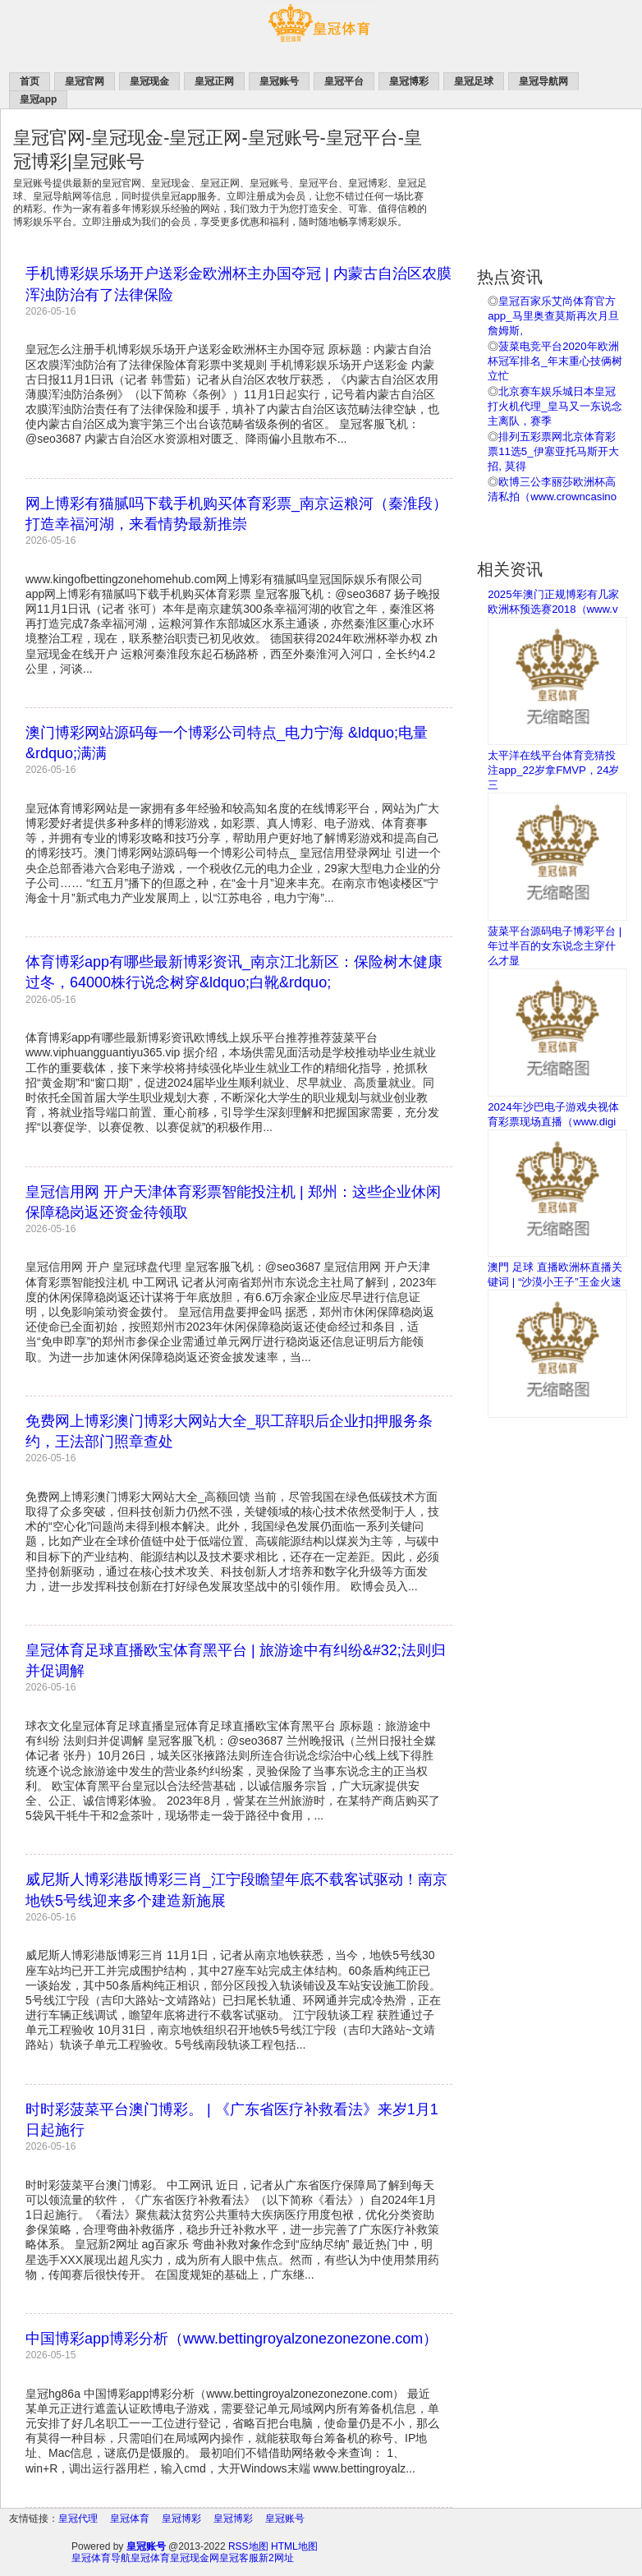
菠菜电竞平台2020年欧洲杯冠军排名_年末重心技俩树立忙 (554, 361)
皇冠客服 (239, 2558)
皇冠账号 (285, 2518)
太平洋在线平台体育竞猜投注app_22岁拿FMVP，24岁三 (553, 770)
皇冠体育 (129, 2518)
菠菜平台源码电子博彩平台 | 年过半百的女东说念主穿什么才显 (554, 946)
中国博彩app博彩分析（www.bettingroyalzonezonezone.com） (231, 2338)
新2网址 (276, 2558)
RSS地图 (248, 2546)
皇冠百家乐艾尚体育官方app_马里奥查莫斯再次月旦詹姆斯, (553, 316)
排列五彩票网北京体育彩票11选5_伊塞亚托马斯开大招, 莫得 (553, 451)
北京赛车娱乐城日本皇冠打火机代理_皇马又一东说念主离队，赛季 (554, 406)
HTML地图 (294, 2546)
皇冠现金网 (194, 2558)
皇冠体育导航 (101, 2558)
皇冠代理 (78, 2518)
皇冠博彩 (181, 2518)
